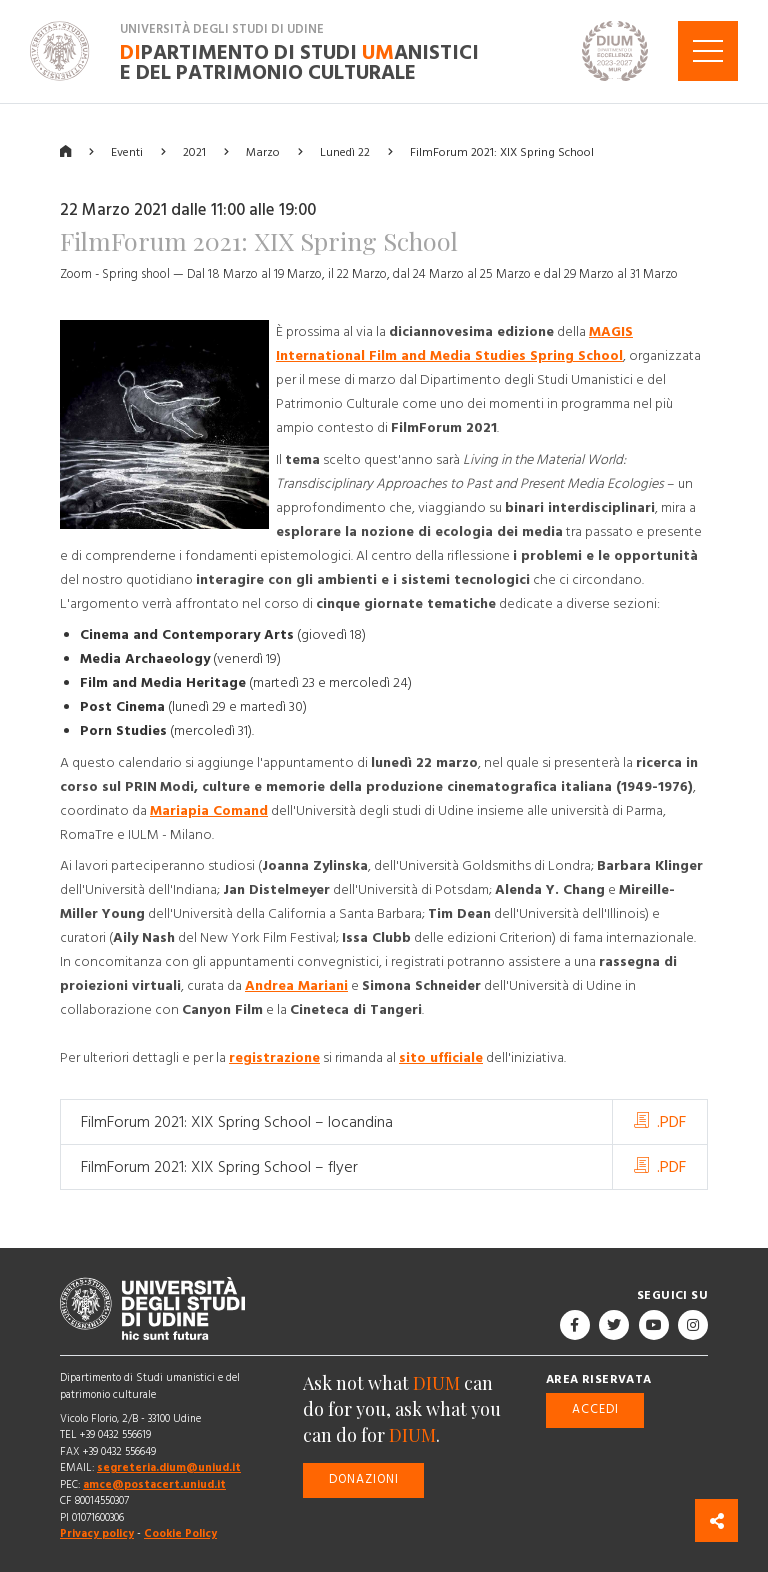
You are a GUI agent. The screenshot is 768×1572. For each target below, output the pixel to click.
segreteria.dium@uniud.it (169, 1467)
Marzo (263, 151)
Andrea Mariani (296, 986)
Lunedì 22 (345, 151)
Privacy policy (97, 1533)
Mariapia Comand (209, 811)
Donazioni (364, 1479)
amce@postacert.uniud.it (154, 1484)
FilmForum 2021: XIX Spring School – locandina (237, 1122)
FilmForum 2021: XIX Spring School (502, 151)
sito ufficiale (441, 1058)
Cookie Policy (180, 1533)
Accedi (595, 1409)
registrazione (274, 1058)
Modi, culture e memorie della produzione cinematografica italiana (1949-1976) (426, 787)
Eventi (127, 151)
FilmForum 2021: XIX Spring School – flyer (219, 1167)
